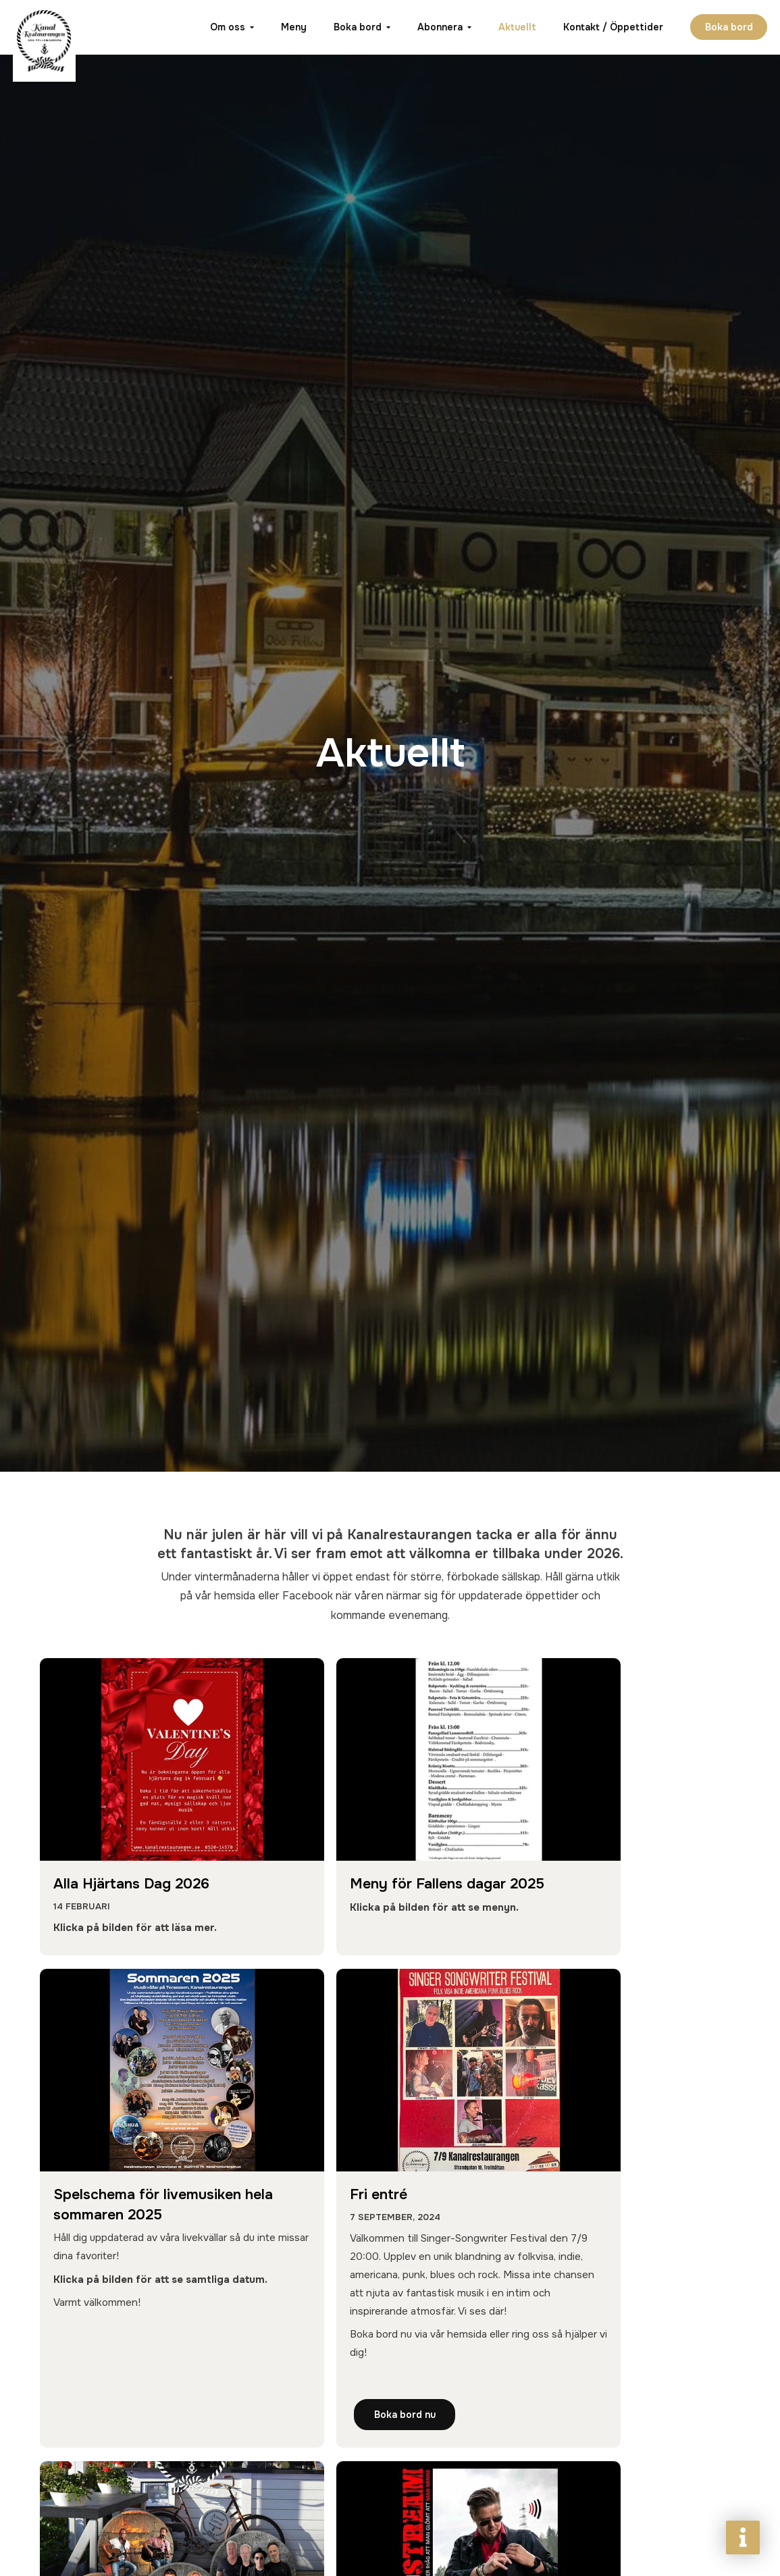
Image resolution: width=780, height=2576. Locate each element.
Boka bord (356, 27)
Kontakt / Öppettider (612, 27)
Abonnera (438, 27)
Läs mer (584, 2529)
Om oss (226, 27)
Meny (292, 27)
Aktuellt (516, 27)
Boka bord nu (109, 2529)
